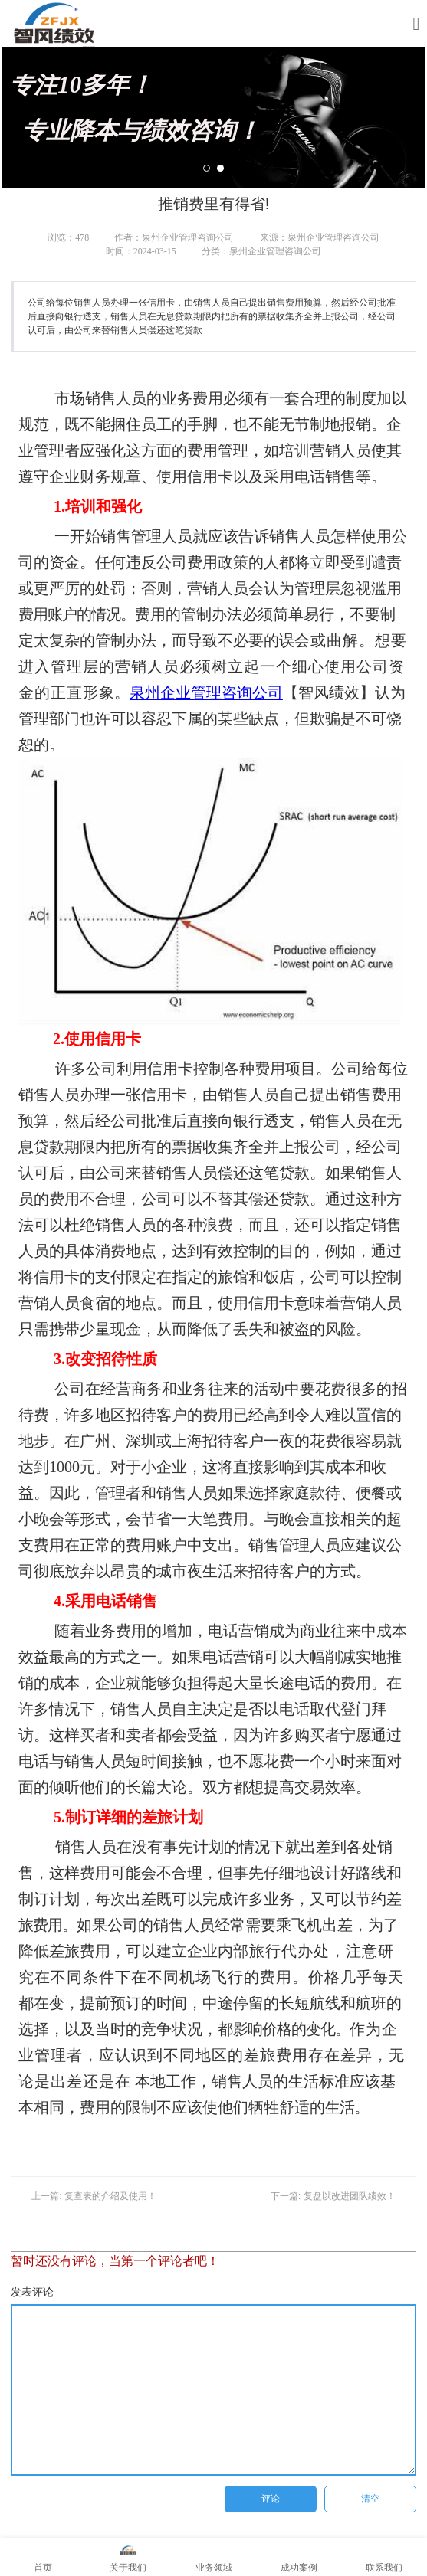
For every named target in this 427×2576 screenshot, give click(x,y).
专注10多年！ (213, 106)
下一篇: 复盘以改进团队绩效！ (333, 2196)
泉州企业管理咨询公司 (206, 692)
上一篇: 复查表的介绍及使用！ (93, 2196)
